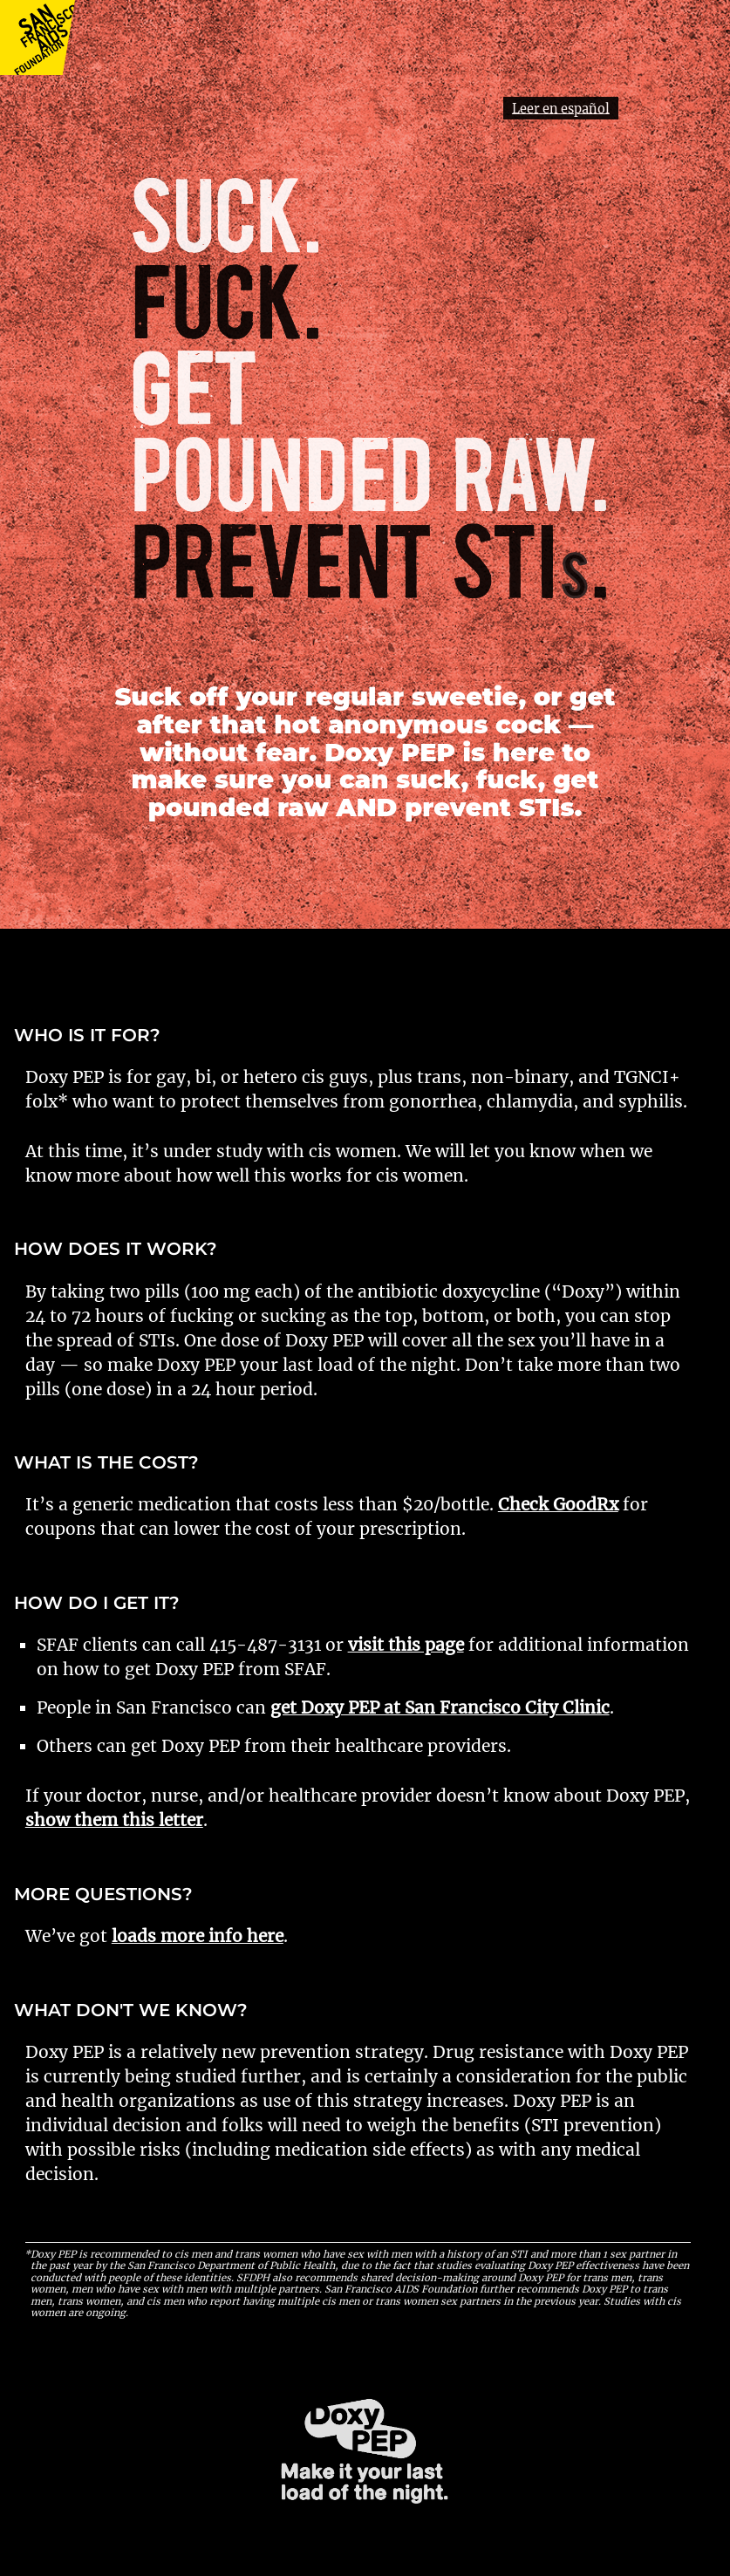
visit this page (406, 1644)
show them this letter (114, 1819)
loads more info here (197, 1935)
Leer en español (561, 108)
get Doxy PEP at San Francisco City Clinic (440, 1707)
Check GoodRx (558, 1504)
